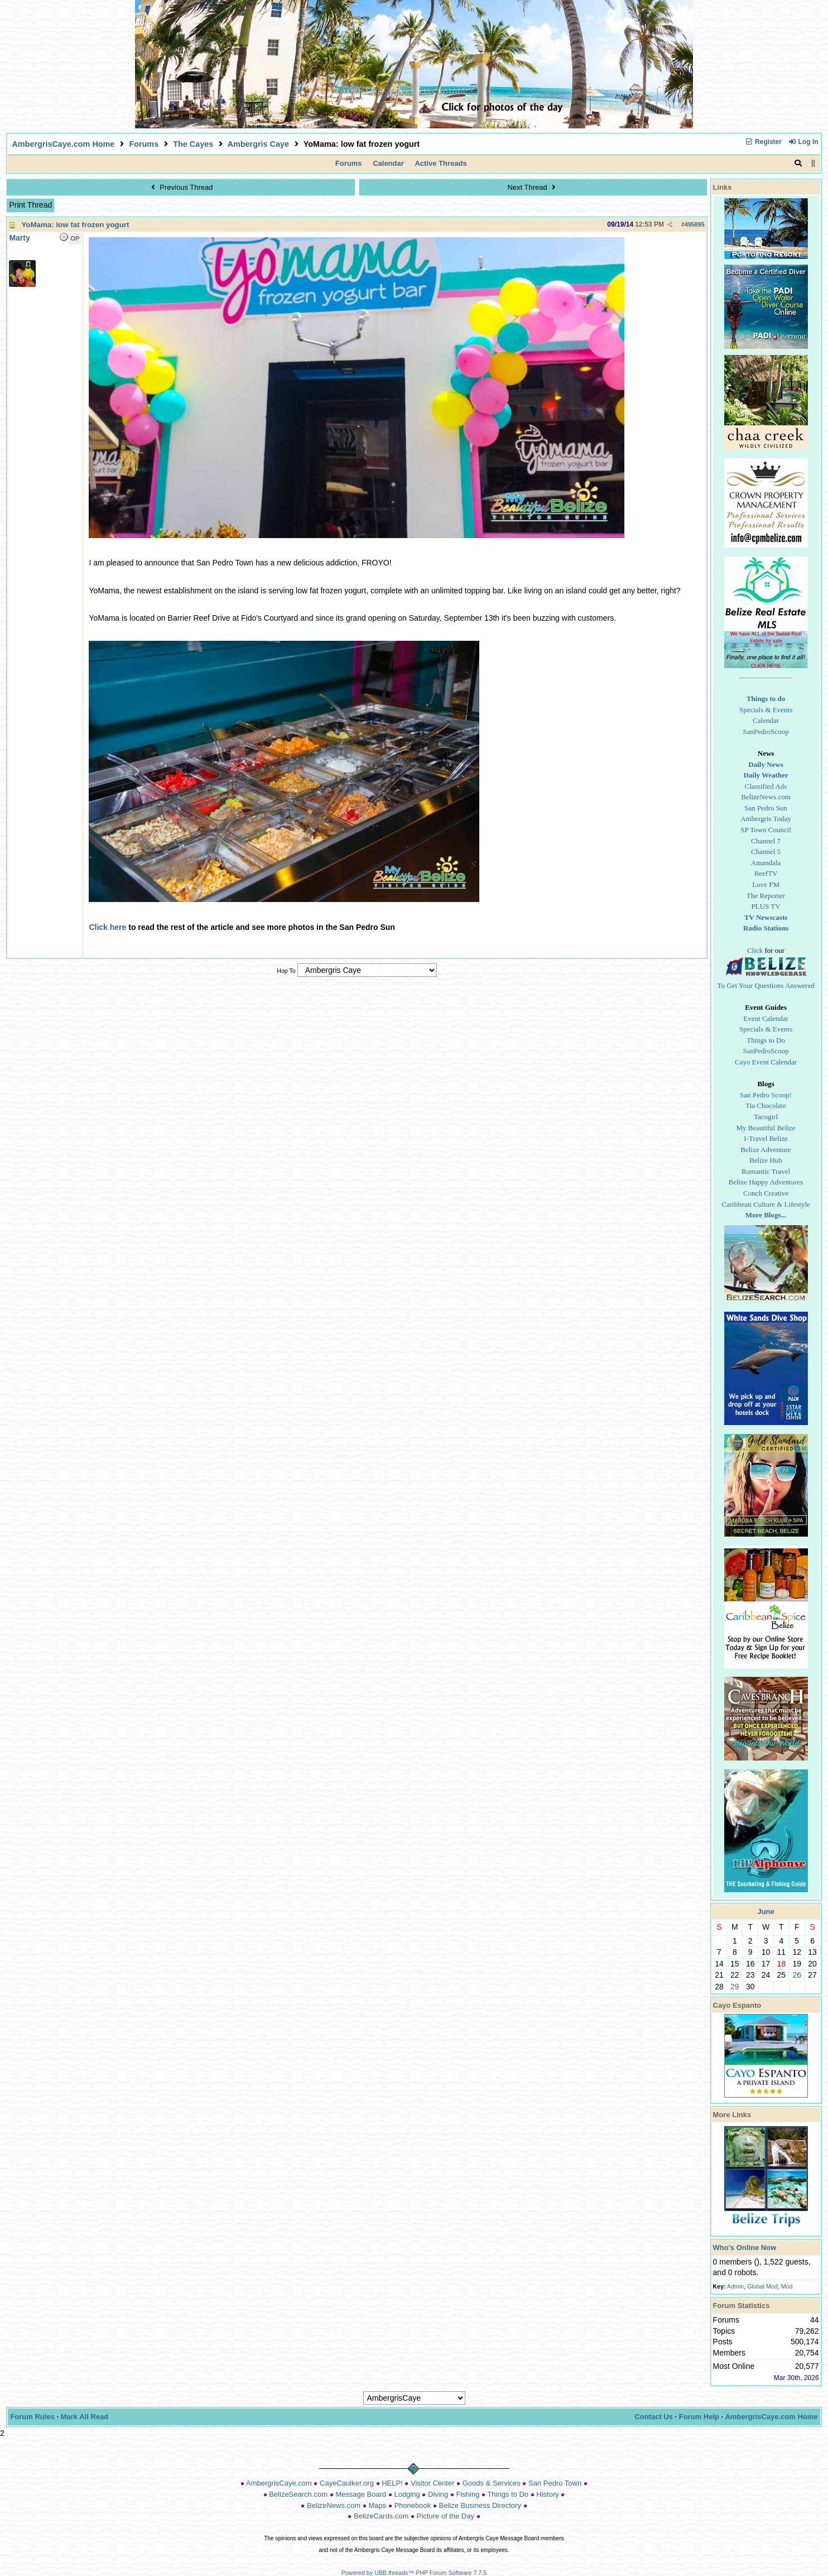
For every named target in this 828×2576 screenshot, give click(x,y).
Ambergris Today (765, 818)
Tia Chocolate (765, 1105)
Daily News (765, 764)
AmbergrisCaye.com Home (63, 144)
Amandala (766, 862)
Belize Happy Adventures (766, 1182)
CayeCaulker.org (347, 2483)
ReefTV (766, 873)
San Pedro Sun (765, 808)
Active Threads (440, 163)
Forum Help (699, 2416)
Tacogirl (766, 1116)
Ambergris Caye (258, 144)
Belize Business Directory (480, 2505)
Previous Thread (180, 187)
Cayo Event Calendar (766, 1062)
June (765, 1911)
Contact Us (653, 2416)
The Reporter (766, 895)
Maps (377, 2505)
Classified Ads (766, 786)
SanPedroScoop (765, 731)
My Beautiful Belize (766, 1128)
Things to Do (766, 1040)
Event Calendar (765, 1018)
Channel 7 (766, 841)
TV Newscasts (765, 917)
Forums (143, 144)
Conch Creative (765, 1193)
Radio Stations (765, 928)
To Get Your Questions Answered (765, 985)
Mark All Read (85, 2416)
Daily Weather (765, 775)
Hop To (286, 970)
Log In (803, 142)
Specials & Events (765, 710)
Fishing (467, 2494)
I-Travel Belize (766, 1138)
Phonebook (412, 2505)
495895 (695, 224)
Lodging (407, 2494)
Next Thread (532, 187)
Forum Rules (32, 2416)
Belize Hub (765, 1160)
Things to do (766, 698)
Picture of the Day (445, 2516)
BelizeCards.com (381, 2516)
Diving (438, 2494)
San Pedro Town (554, 2483)
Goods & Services (492, 2483)
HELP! (392, 2483)
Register (763, 142)
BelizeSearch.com (298, 2494)
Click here (107, 927)
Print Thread (30, 204)
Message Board (360, 2494)
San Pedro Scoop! (766, 1095)
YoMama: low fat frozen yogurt (75, 224)
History (547, 2494)
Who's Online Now (745, 2247)
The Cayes (193, 144)
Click (755, 950)
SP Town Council (765, 830)
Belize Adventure (765, 1149)
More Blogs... (765, 1215)
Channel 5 (766, 851)
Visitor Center (433, 2483)
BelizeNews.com (765, 797)
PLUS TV (766, 906)
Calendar (388, 163)
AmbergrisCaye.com (279, 2483)
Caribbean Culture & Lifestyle (765, 1204)
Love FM (765, 884)
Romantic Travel (766, 1171)
